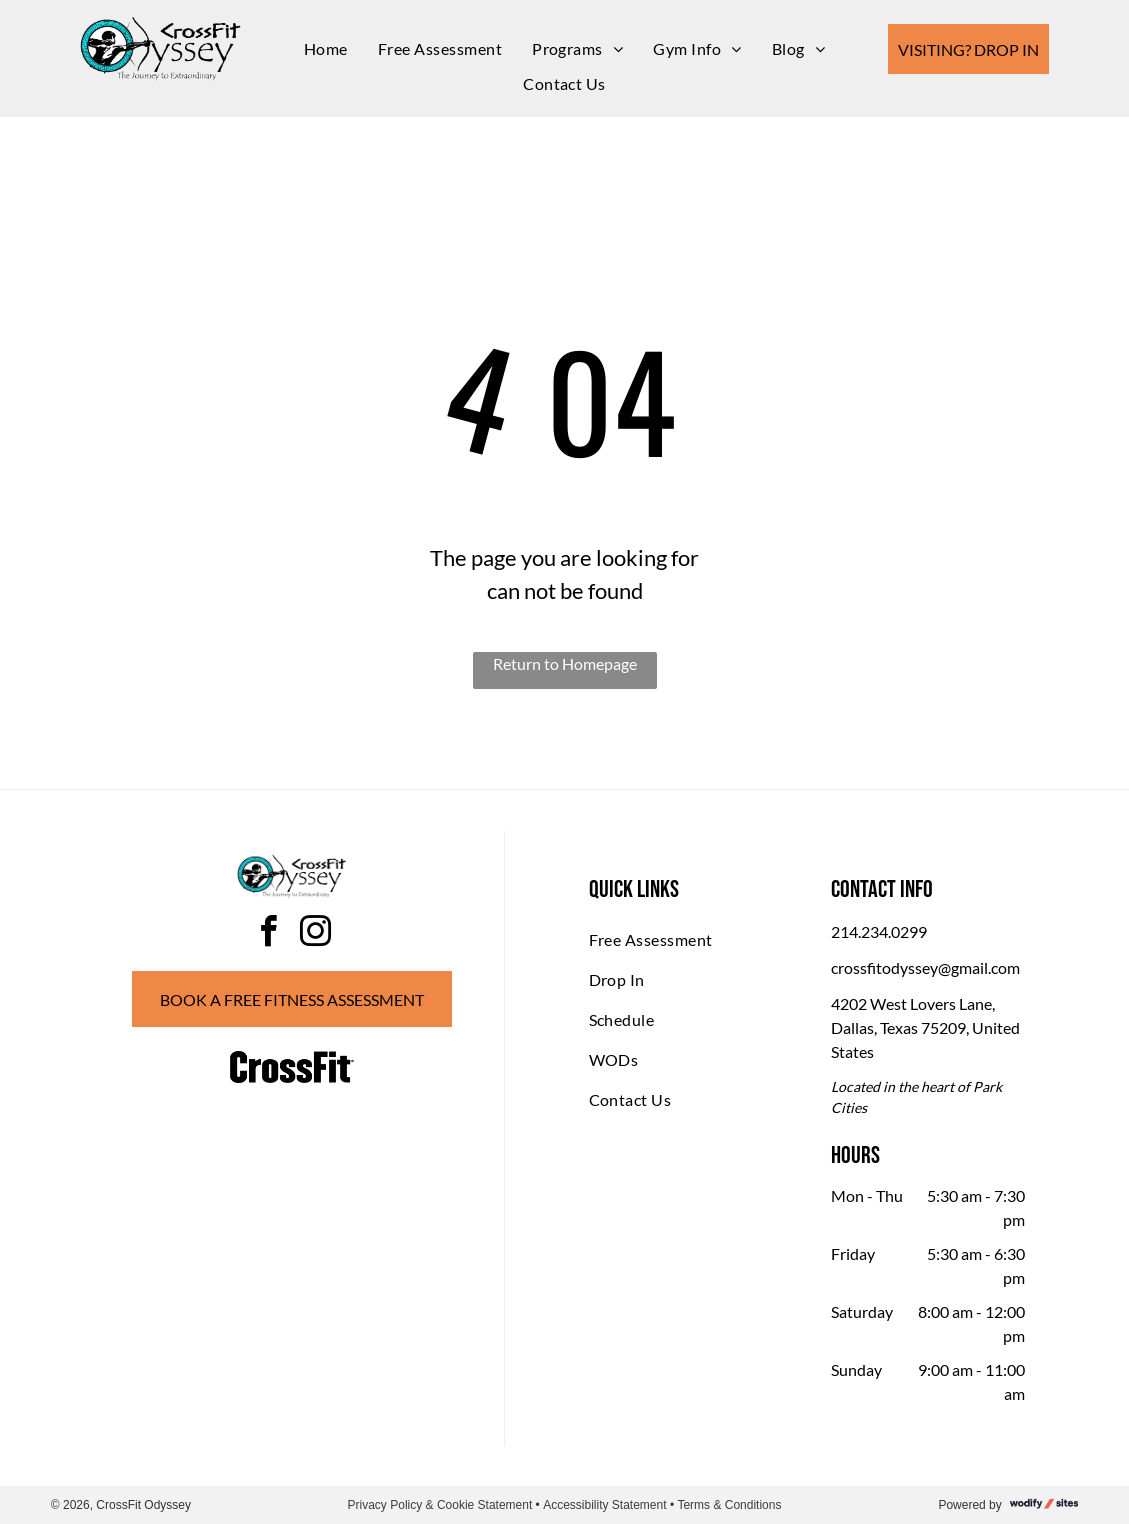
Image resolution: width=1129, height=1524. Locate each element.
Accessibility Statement (604, 1505)
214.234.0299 (879, 931)
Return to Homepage (565, 663)
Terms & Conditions (729, 1505)
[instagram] (315, 934)
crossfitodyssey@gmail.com (925, 967)
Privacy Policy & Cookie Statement (440, 1505)
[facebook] (268, 934)
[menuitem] (326, 49)
